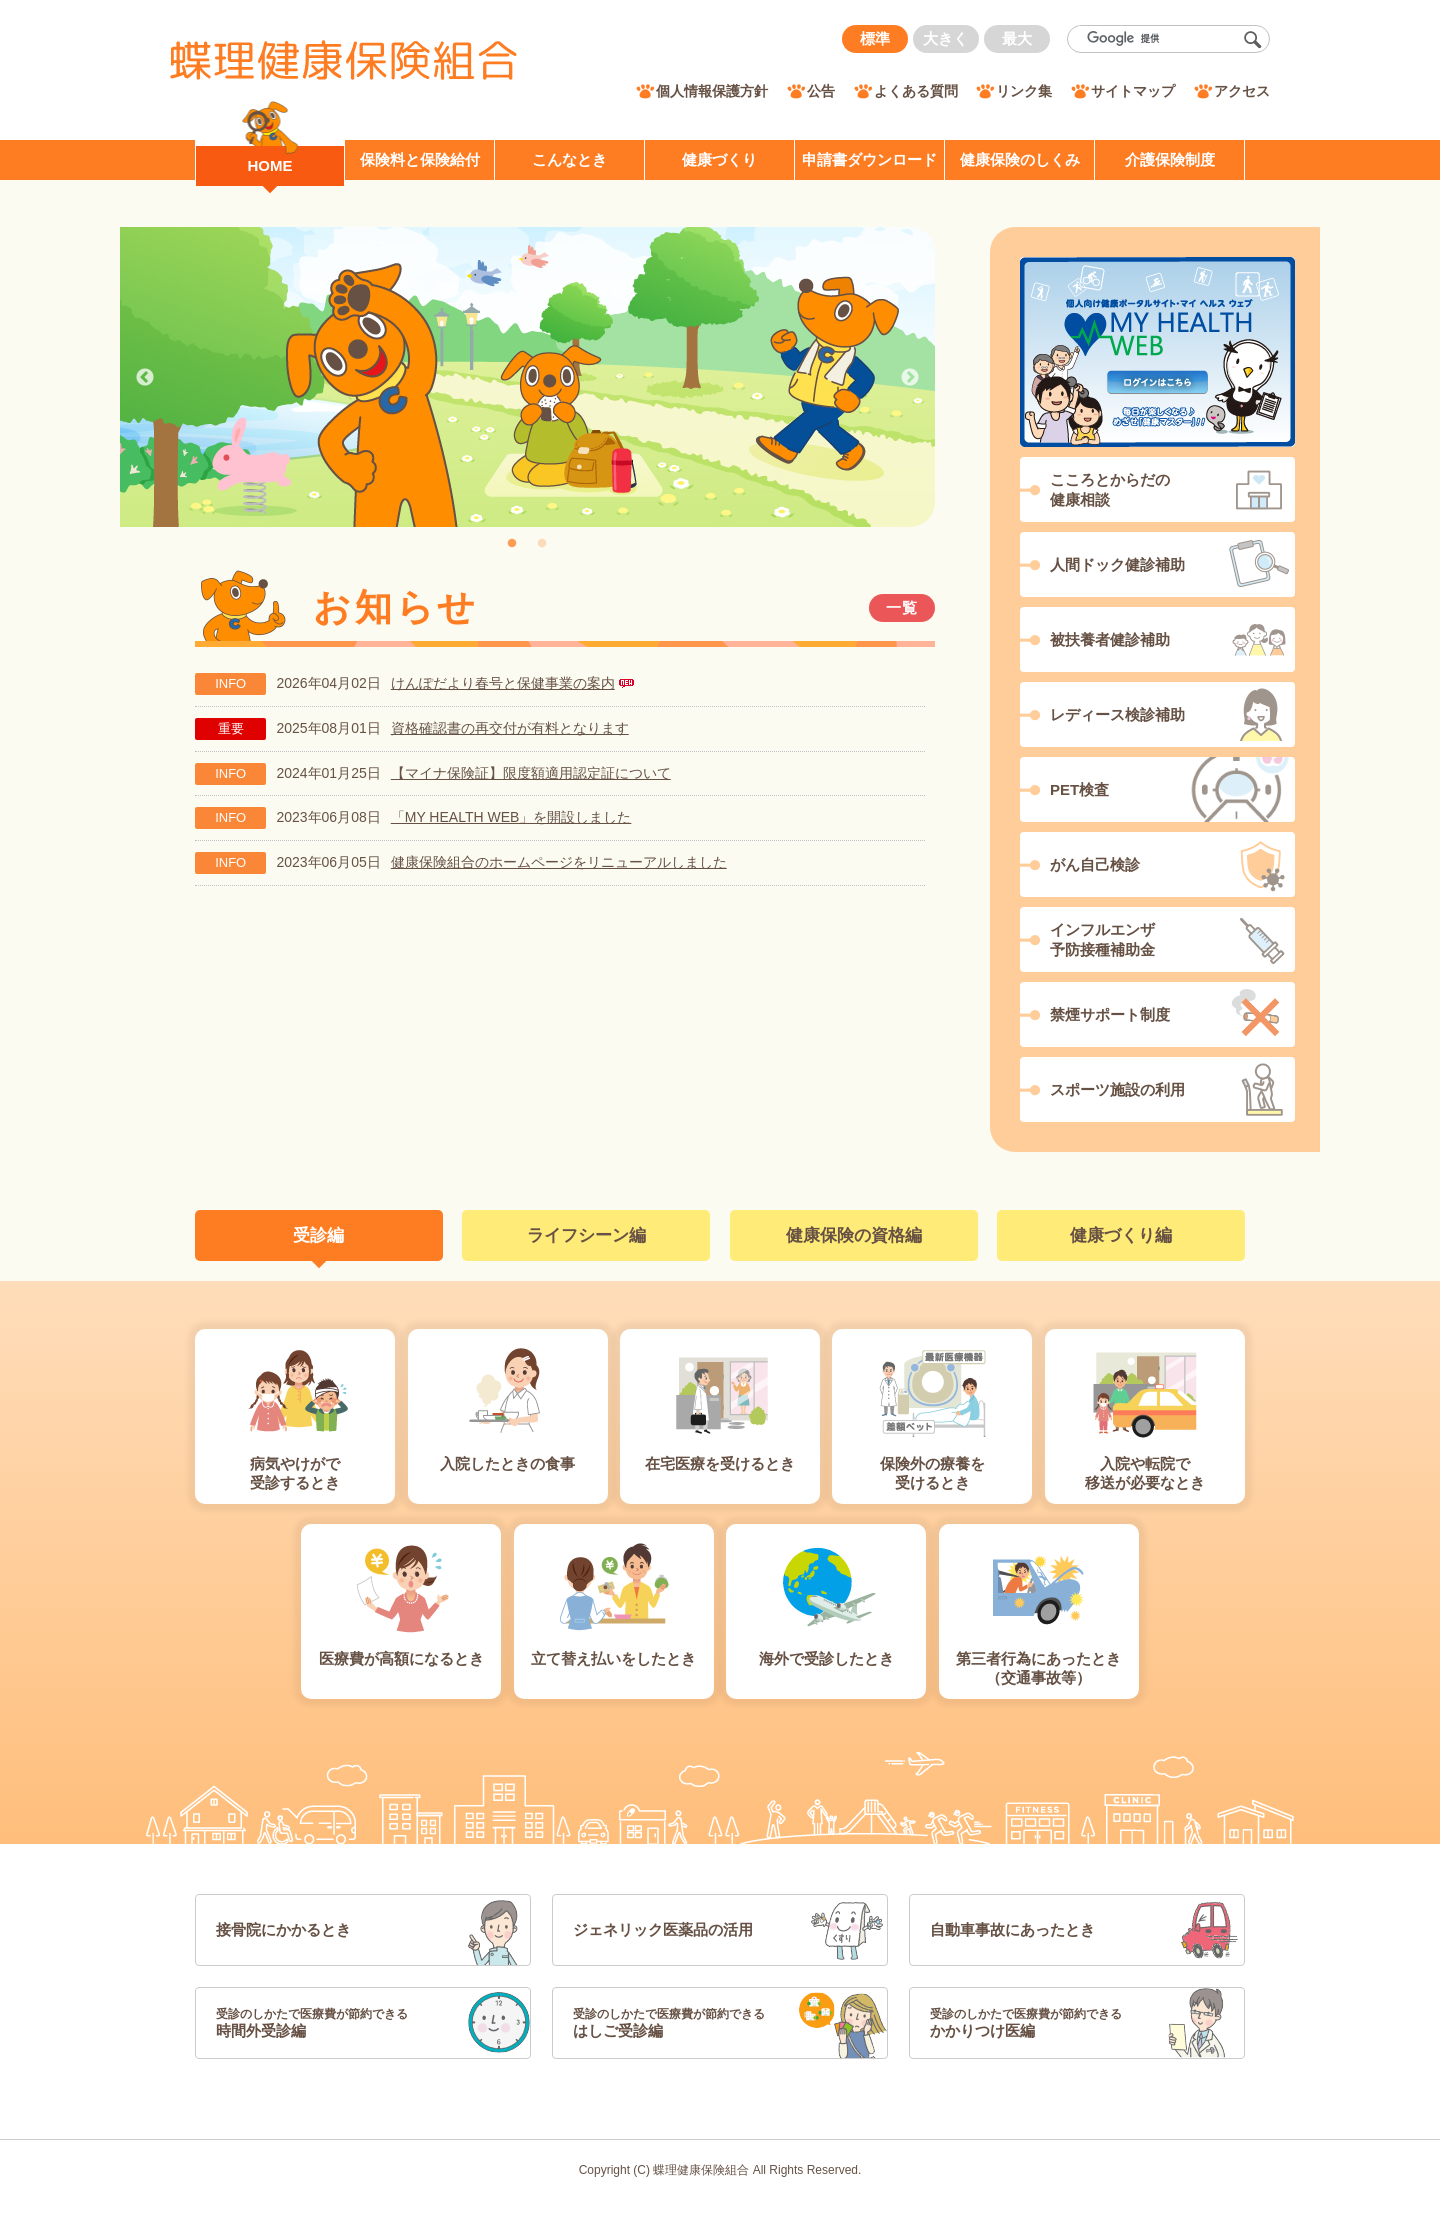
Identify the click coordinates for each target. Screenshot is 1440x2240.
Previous (145, 378)
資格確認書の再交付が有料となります (510, 728)
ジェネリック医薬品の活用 (663, 1929)
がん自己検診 (1095, 864)
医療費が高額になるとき (401, 1658)
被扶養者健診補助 (1110, 639)
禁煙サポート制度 (1110, 1014)
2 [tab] (542, 544)
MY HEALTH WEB (1157, 352)
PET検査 (1079, 789)
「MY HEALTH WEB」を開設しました (511, 817)
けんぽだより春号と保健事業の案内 (503, 683)
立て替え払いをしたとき (613, 1658)
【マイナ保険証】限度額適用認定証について (531, 773)
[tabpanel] (527, 378)
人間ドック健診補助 (1117, 564)
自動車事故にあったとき (1012, 1929)
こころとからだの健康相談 (1110, 489)
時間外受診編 (333, 2022)
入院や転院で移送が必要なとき (1145, 1473)
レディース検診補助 (1117, 714)
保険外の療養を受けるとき (932, 1473)
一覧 (902, 607)
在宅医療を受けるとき (720, 1463)
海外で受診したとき (826, 1658)
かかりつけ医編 (1047, 2022)
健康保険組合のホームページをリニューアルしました (559, 862)
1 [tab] (512, 544)
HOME (270, 165)
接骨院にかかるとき (283, 1929)
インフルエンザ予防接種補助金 (1102, 939)
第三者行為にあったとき (1039, 1669)
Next (910, 378)
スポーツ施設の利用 (1117, 1089)
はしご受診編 (690, 2022)
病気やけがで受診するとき (295, 1473)
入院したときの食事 (507, 1463)
